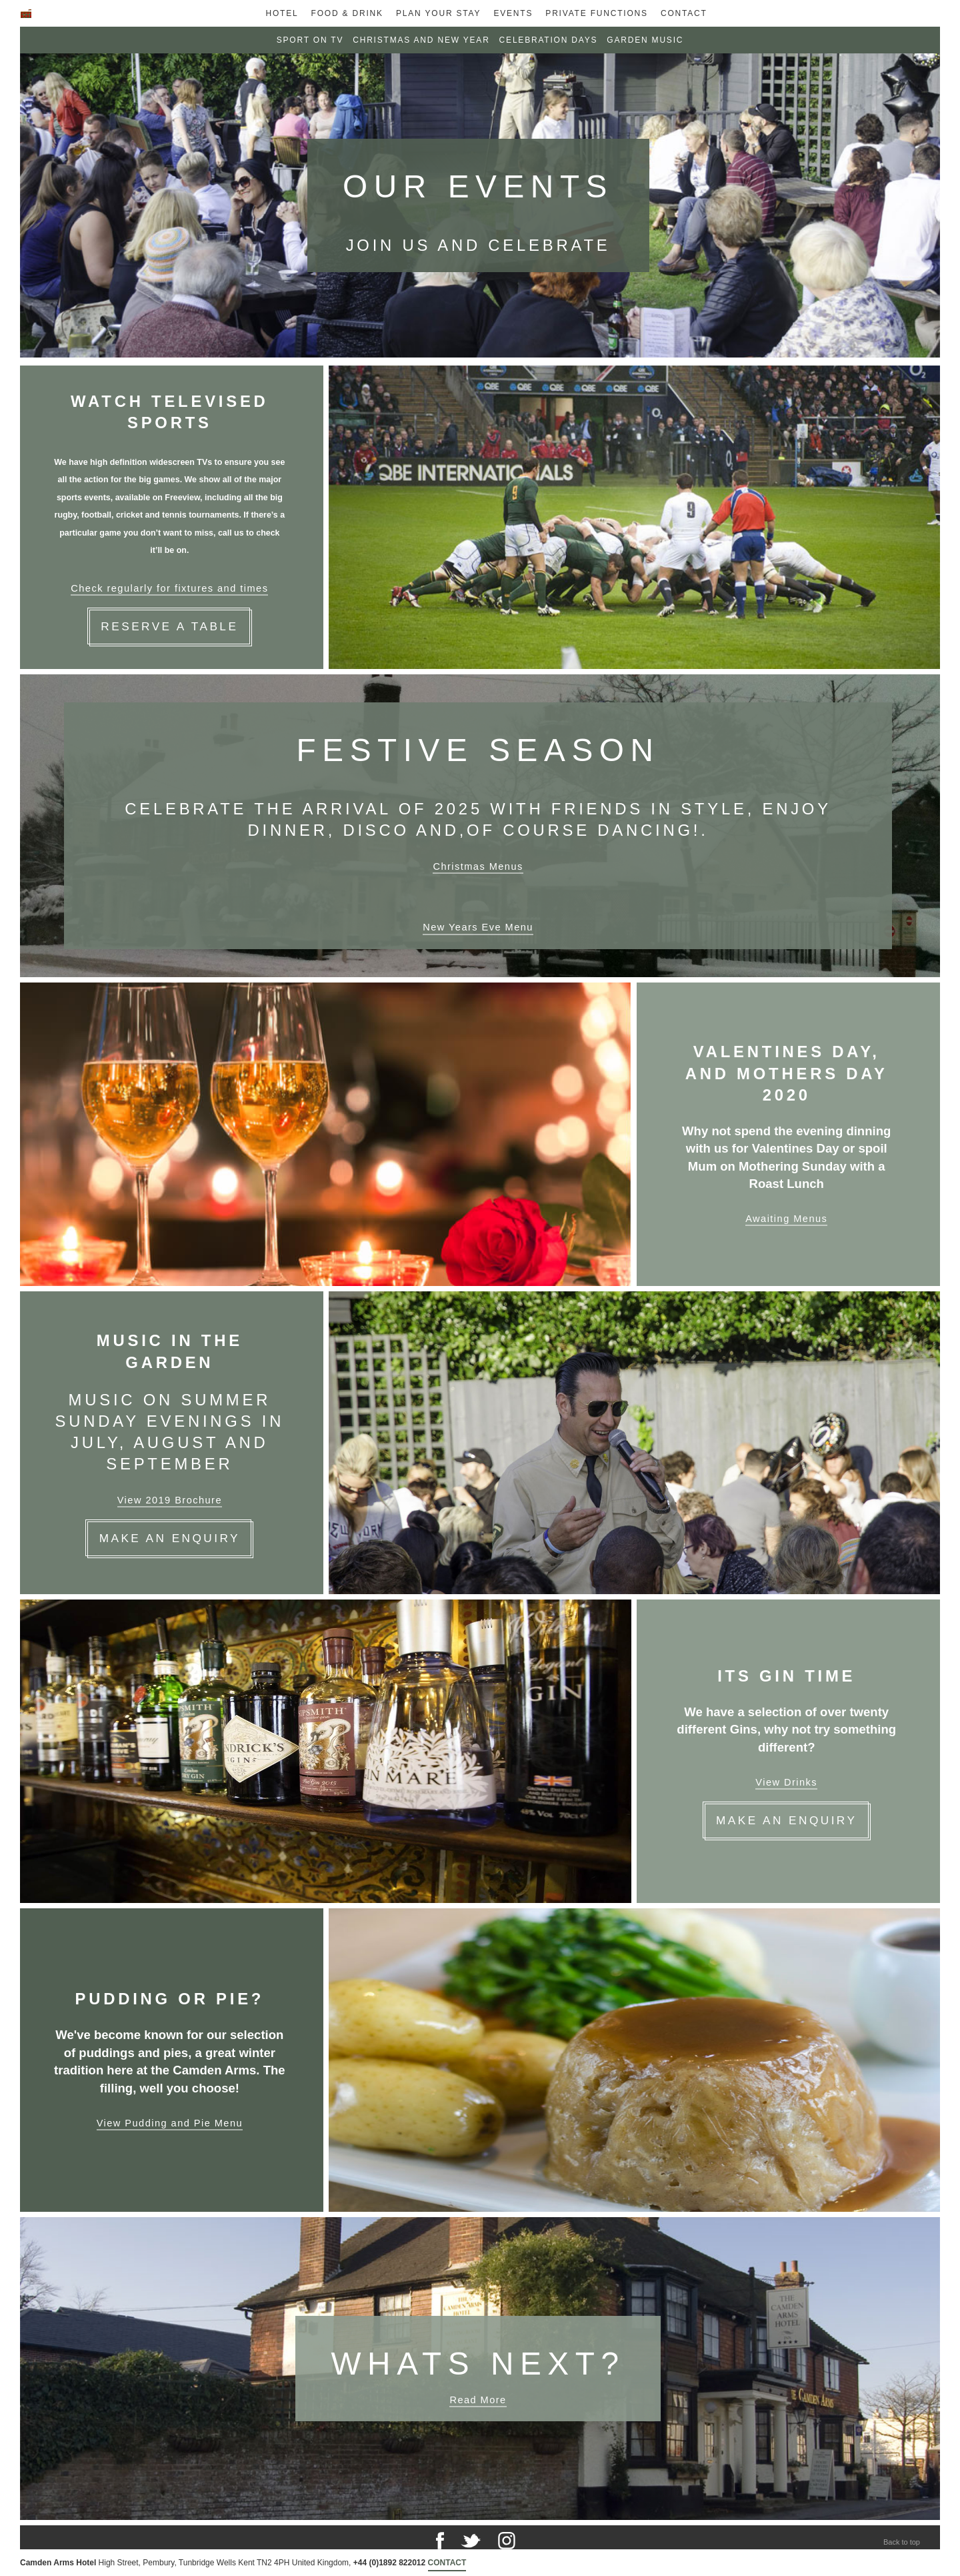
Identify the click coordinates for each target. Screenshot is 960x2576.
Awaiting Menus (786, 1218)
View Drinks (786, 1782)
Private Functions (596, 13)
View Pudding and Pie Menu (170, 2123)
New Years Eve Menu (478, 927)
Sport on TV (310, 40)
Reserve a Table (169, 626)
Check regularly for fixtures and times (169, 588)
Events (513, 13)
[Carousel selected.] (480, 206)
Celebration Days (548, 40)
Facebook (440, 2540)
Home (25, 17)
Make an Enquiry (169, 1538)
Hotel (281, 13)
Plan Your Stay (438, 13)
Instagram (507, 2540)
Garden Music (645, 40)
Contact (684, 13)
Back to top (901, 2542)
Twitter (471, 2540)
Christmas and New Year (421, 40)
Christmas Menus (478, 866)
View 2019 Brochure (169, 1500)
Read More (477, 2400)
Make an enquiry (786, 1820)
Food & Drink (347, 13)
